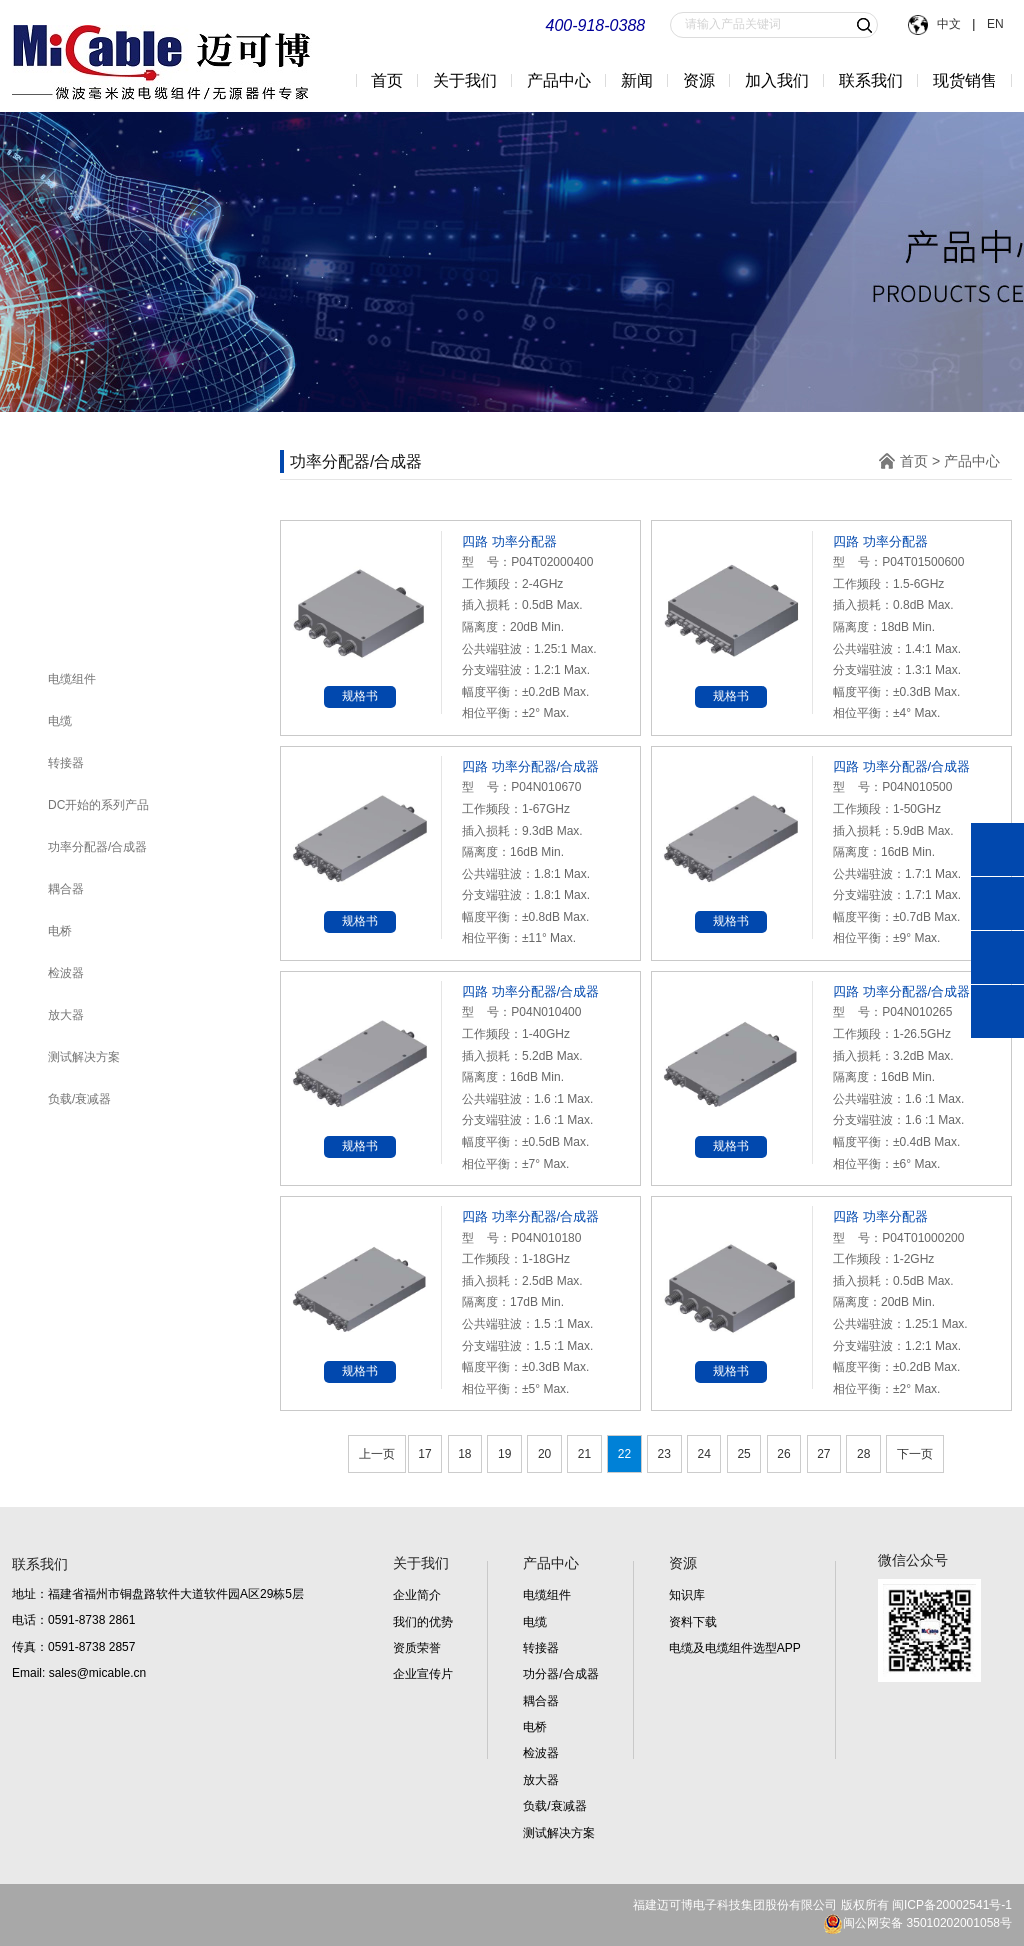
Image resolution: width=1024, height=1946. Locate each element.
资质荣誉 (417, 1648)
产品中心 (972, 461)
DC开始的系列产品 (98, 805)
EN (993, 24)
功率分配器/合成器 (97, 847)
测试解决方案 (84, 1057)
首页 (387, 80)
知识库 (687, 1595)
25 (743, 1454)
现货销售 (965, 80)
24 (703, 1454)
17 (424, 1454)
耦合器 (66, 889)
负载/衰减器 (79, 1099)
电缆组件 (72, 679)
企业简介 (417, 1595)
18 (464, 1454)
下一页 (915, 1454)
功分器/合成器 (560, 1674)
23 (664, 1454)
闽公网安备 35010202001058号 (917, 1923)
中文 (950, 24)
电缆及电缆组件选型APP (735, 1648)
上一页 (377, 1454)
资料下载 (693, 1622)
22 (624, 1454)
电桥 (60, 931)
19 (504, 1454)
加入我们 (777, 80)
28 (863, 1454)
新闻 (637, 80)
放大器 (66, 1015)
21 (584, 1454)
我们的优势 (423, 1622)
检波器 (66, 973)
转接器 (66, 763)
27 (823, 1454)
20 (544, 1454)
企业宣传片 (423, 1674)
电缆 (60, 721)
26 (783, 1454)
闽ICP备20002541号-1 (952, 1905)
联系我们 (871, 80)
